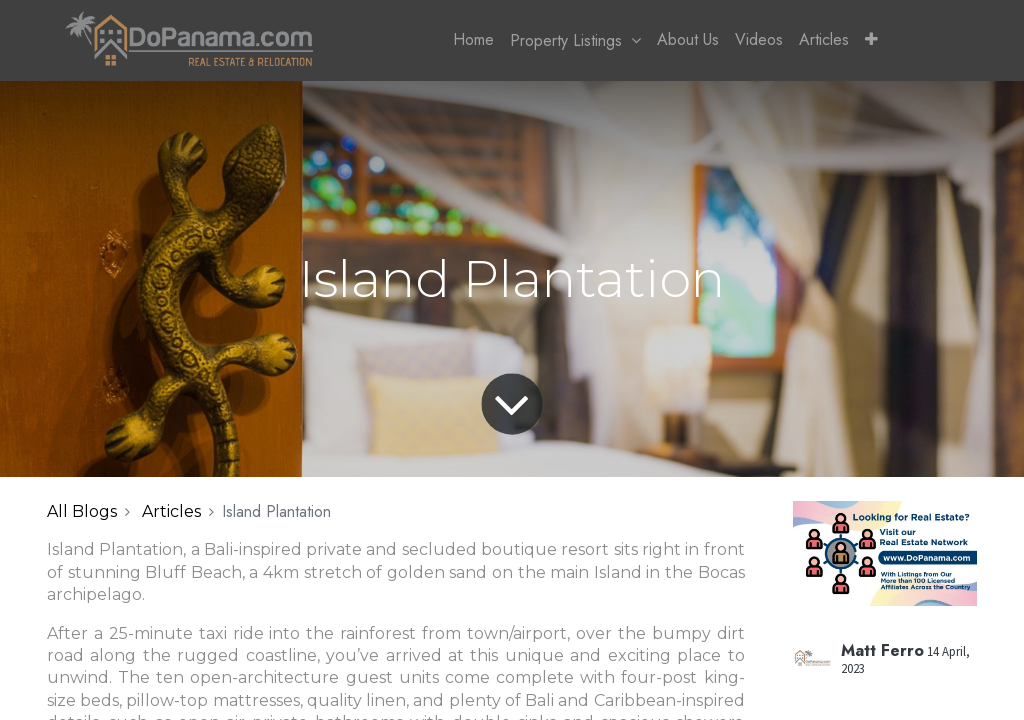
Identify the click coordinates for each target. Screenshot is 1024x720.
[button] (871, 40)
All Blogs (82, 511)
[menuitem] (473, 40)
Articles (171, 511)
